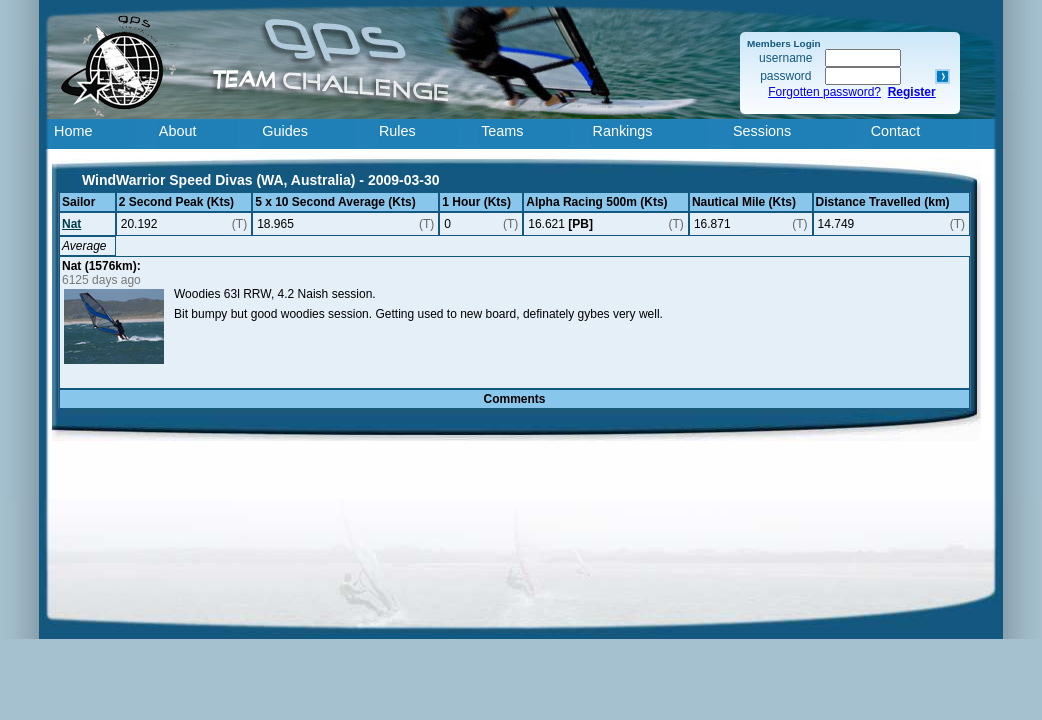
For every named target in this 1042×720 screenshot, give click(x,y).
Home (73, 131)
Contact (896, 131)
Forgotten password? (824, 92)
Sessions (762, 131)
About (178, 131)
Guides (285, 131)
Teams (502, 131)
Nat (71, 224)
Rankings (623, 131)
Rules (397, 131)
